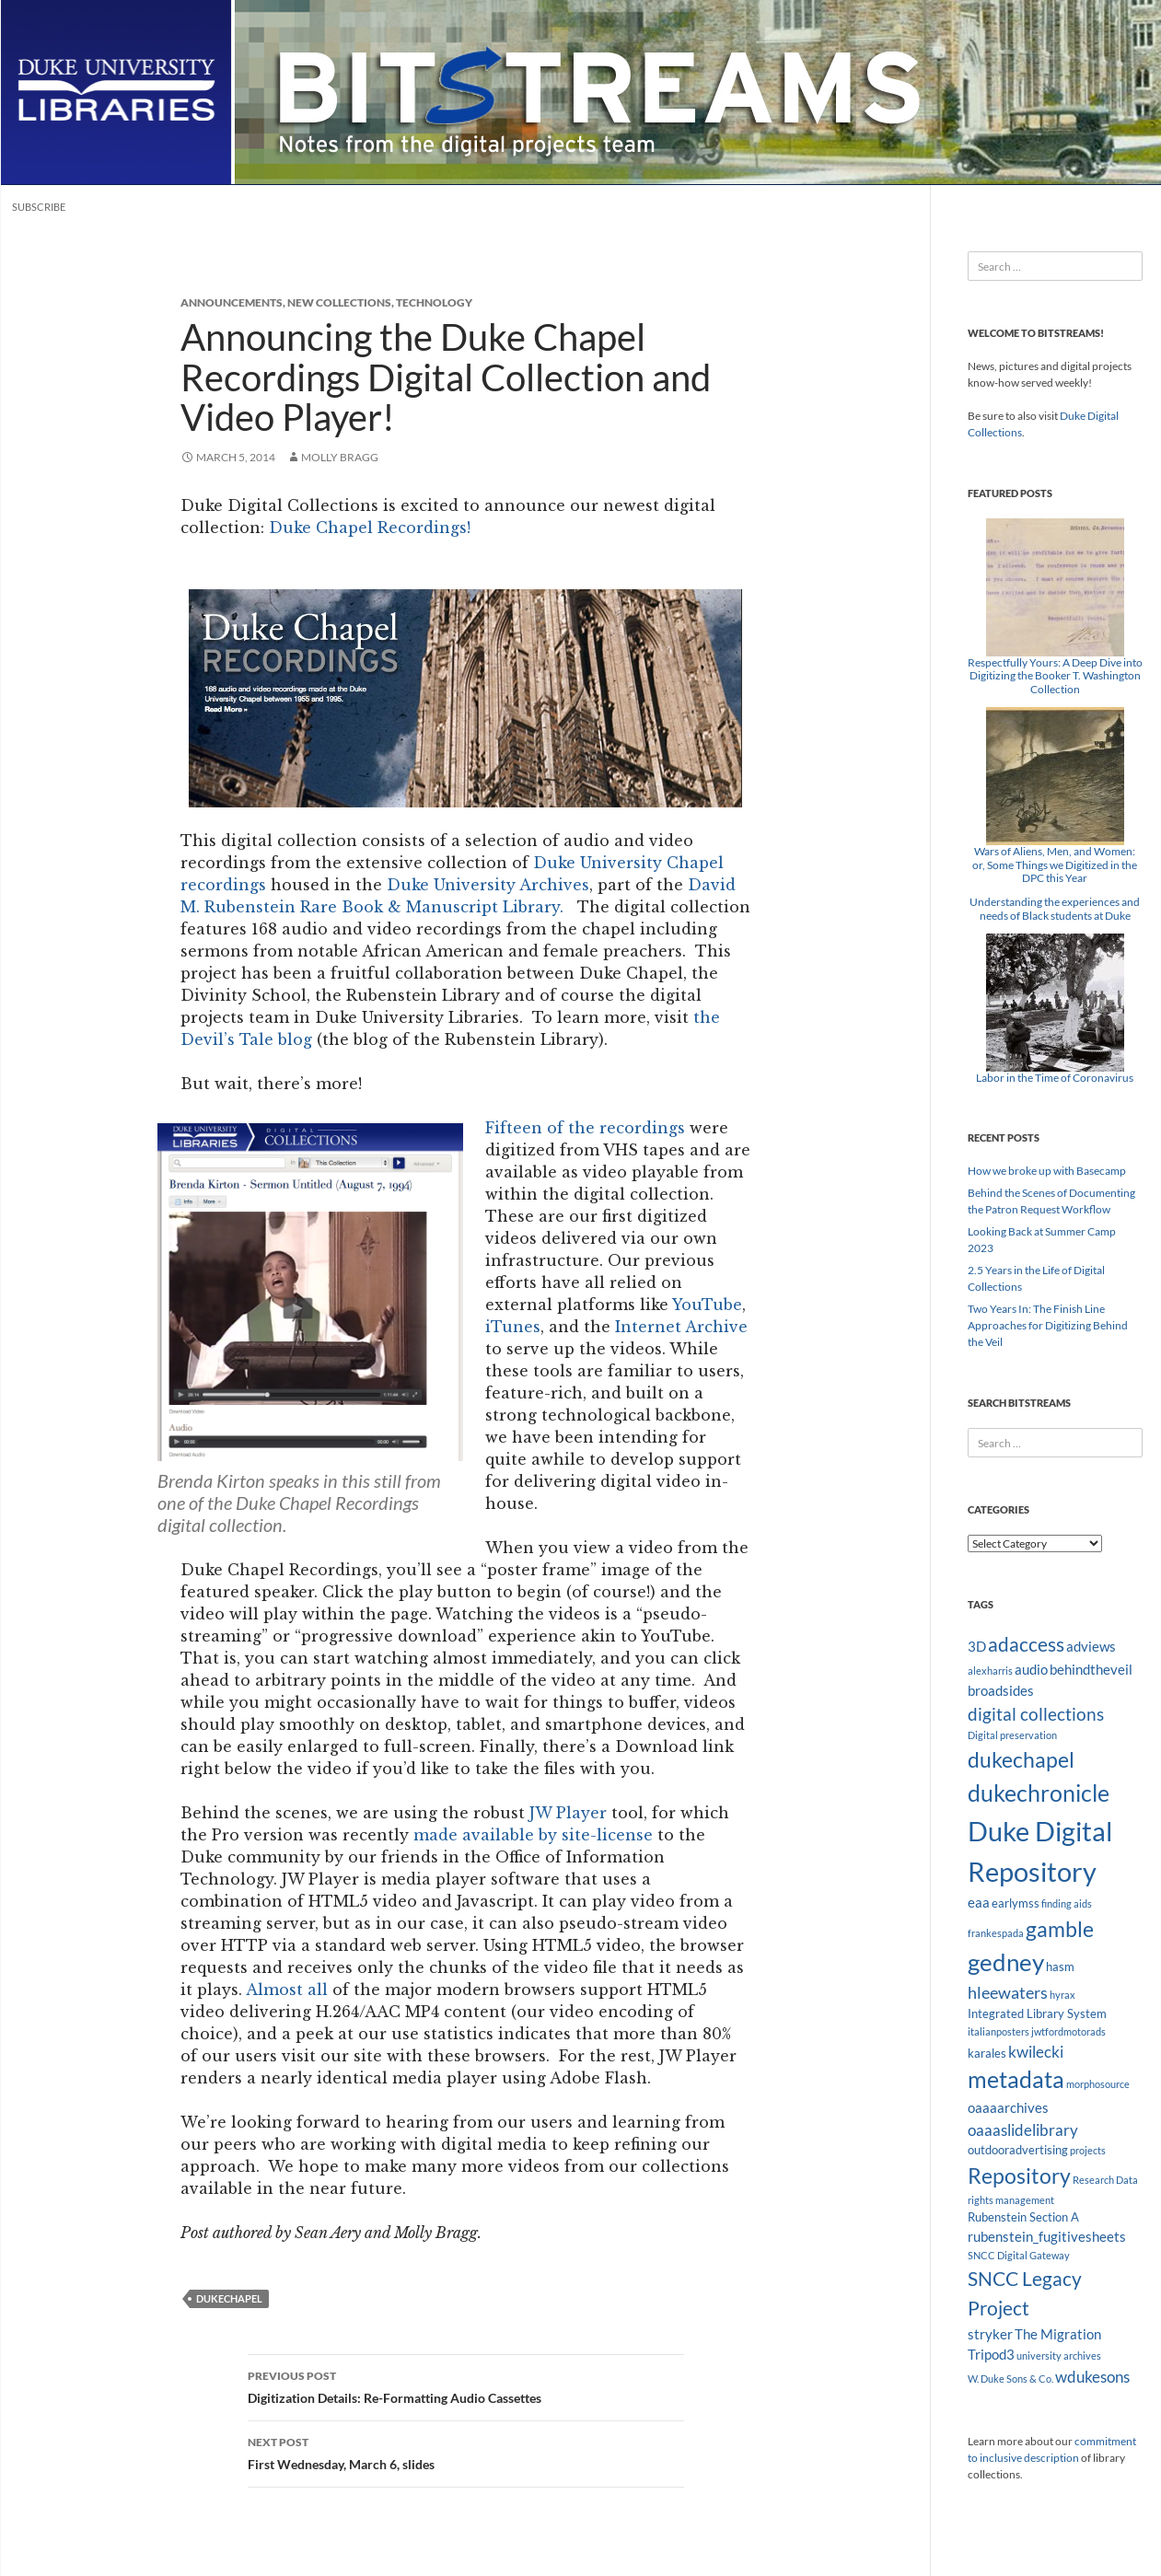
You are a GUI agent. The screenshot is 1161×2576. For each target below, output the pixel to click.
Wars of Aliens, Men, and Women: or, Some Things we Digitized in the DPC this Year (1054, 864)
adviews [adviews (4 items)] (1091, 1646)
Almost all (287, 1989)
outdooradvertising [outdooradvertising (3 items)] (1018, 2149)
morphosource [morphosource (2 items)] (1098, 2084)
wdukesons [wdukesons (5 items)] (1092, 2376)
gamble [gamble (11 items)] (1060, 1929)
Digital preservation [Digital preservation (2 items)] (1012, 1735)
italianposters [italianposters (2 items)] (998, 2031)
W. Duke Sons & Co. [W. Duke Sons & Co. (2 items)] (1010, 2379)
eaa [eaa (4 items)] (979, 1902)
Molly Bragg (339, 457)
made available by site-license (533, 1835)
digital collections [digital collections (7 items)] (1036, 1713)
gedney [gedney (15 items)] (1006, 1962)
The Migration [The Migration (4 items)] (1058, 2334)
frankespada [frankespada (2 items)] (996, 1933)
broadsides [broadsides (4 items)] (1001, 1690)
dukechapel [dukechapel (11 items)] (1021, 1759)
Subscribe (38, 207)
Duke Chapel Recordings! (369, 527)
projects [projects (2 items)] (1088, 2150)
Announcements (231, 302)
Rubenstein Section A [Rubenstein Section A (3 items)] (1023, 2217)
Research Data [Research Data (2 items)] (1105, 2180)
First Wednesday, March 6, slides (466, 2451)
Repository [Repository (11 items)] (1019, 2175)
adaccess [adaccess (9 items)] (1026, 1644)
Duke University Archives (488, 885)
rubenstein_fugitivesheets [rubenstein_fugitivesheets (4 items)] (1047, 2236)
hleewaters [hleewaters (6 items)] (1008, 1992)
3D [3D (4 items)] (977, 1646)
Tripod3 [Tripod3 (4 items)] (991, 2354)
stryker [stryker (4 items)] (990, 2334)
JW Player (568, 1813)
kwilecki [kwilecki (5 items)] (1035, 2051)
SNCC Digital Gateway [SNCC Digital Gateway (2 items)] (1019, 2255)
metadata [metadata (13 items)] (1016, 2079)
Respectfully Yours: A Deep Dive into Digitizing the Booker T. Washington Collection (1055, 676)
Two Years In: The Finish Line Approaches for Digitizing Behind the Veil (1048, 1325)
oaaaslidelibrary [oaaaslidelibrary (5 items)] (1023, 2130)
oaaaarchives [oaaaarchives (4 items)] (1008, 2107)
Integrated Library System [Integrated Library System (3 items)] (1037, 2013)
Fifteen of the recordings (585, 1128)
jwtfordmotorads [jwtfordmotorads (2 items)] (1068, 2031)
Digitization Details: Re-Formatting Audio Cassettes (466, 2385)
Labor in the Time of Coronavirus (1054, 1078)
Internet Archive (681, 1326)
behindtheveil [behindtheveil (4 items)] (1091, 1669)
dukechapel (229, 2298)
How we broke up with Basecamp (1047, 1171)
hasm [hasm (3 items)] (1060, 1966)
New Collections (339, 302)
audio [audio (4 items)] (1031, 1669)
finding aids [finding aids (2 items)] (1066, 1903)
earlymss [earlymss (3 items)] (1015, 1903)
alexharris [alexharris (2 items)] (990, 1671)
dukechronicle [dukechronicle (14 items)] (1038, 1792)
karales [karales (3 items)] (987, 2053)
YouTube (707, 1304)
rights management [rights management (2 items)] (1011, 2200)
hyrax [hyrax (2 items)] (1062, 1995)
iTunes (512, 1326)
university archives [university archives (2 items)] (1058, 2355)
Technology (434, 302)
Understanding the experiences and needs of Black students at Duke (1054, 908)
